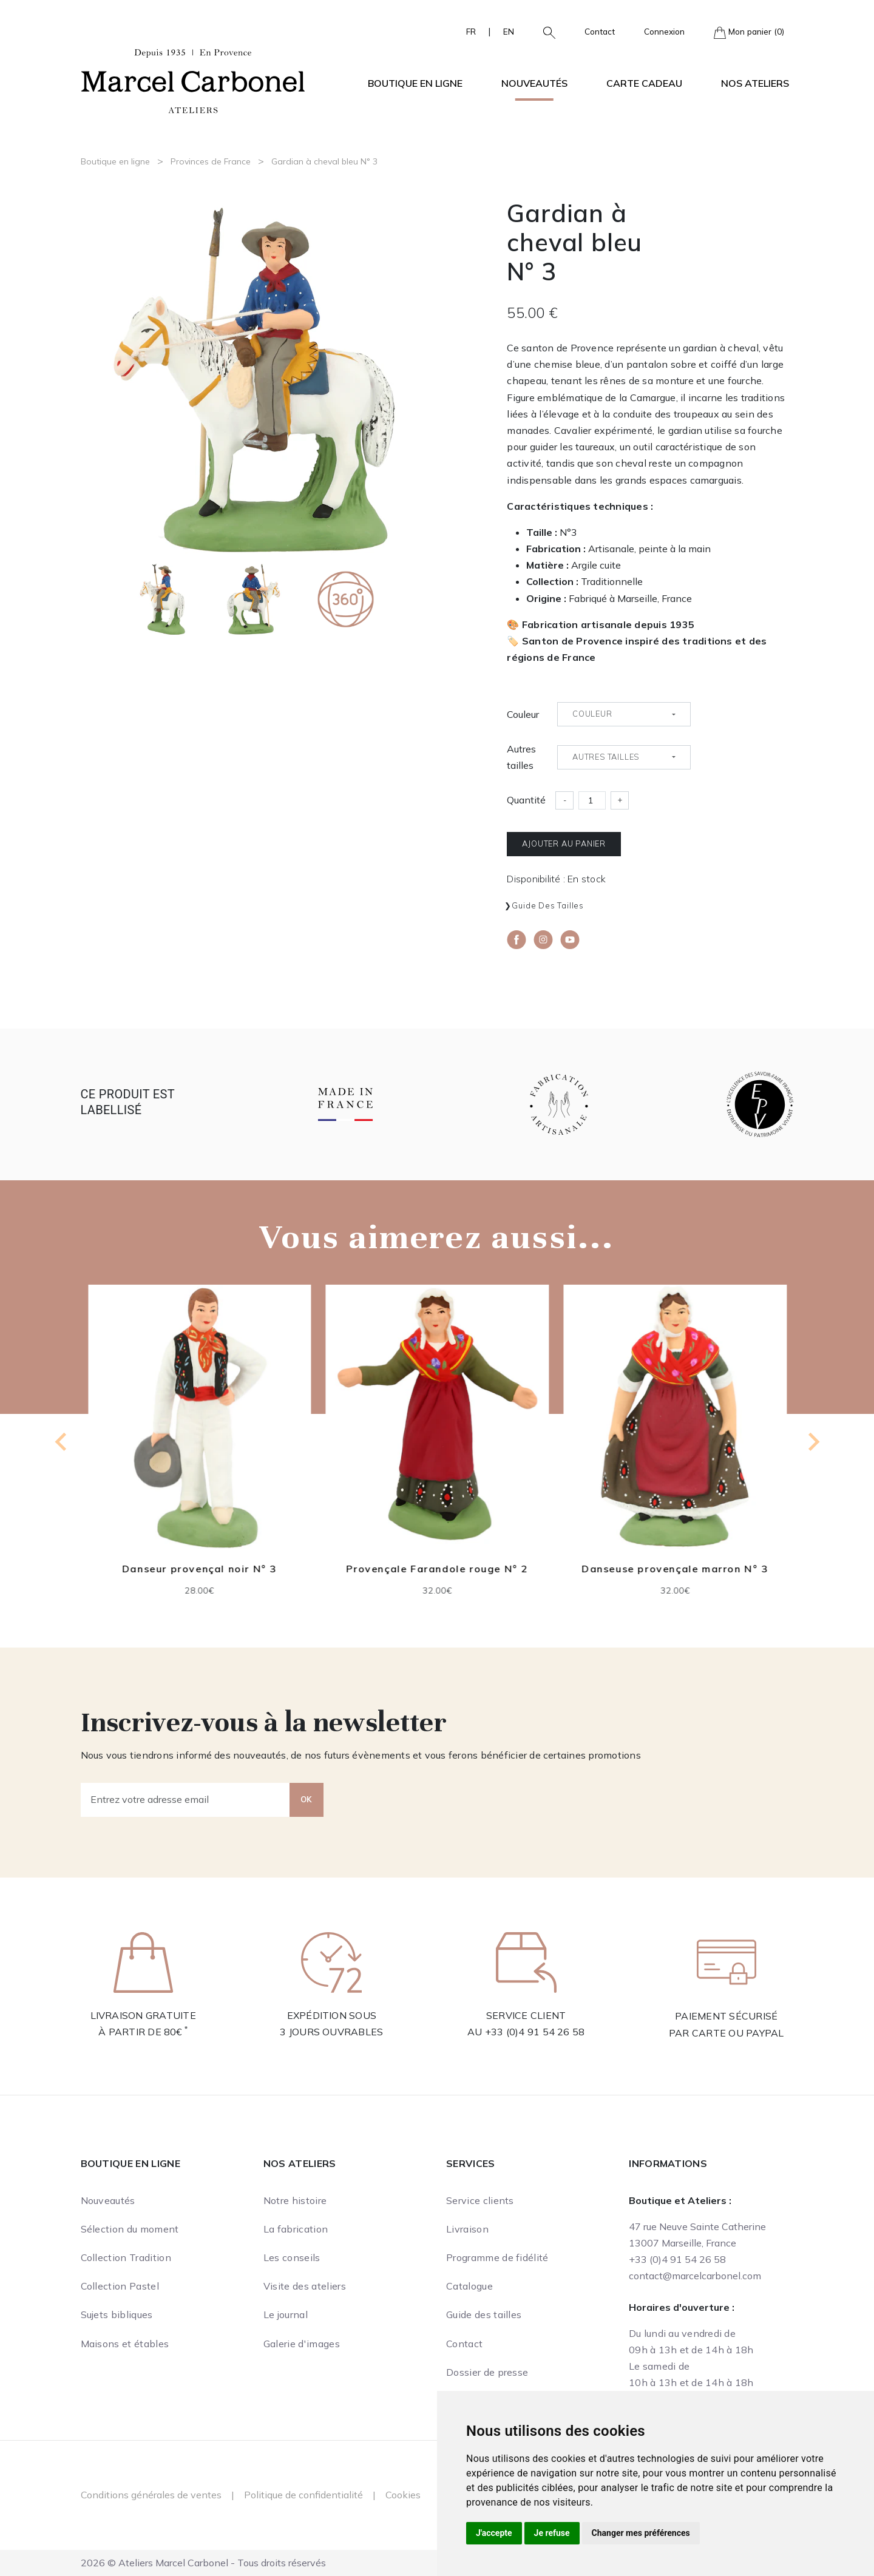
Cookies (403, 2495)
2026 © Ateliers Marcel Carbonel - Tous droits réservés (203, 2563)
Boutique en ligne (115, 161)
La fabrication (295, 2229)
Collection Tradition (126, 2257)
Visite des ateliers (304, 2286)
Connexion (664, 31)
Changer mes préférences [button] (641, 2533)
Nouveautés (534, 83)
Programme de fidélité (497, 2257)
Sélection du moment (130, 2229)
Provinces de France (211, 161)
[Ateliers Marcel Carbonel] (193, 79)
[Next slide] (812, 1442)
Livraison (467, 2229)
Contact (599, 31)
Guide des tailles (548, 905)
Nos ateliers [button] (755, 83)
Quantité (526, 800)
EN (508, 31)
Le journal (285, 2314)
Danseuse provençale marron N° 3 (674, 1569)
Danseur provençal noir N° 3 (199, 1569)
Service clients (480, 2200)
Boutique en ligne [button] (415, 83)
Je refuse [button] (552, 2533)
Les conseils (291, 2257)
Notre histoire (295, 2200)
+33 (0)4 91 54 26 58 (535, 2032)
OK (306, 1799)
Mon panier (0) (749, 32)
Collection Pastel (120, 2286)
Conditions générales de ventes (151, 2495)
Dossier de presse (487, 2372)
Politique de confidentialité (303, 2495)
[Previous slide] (62, 1442)
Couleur (523, 714)
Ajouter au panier (564, 843)
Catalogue (469, 2286)
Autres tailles (521, 757)
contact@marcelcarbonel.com (695, 2276)
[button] (544, 31)
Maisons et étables (125, 2344)
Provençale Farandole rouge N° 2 (437, 1569)
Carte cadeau (644, 83)
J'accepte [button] (494, 2533)
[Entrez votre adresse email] (185, 1800)
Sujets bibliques (117, 2314)
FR (471, 31)
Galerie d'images (301, 2344)
